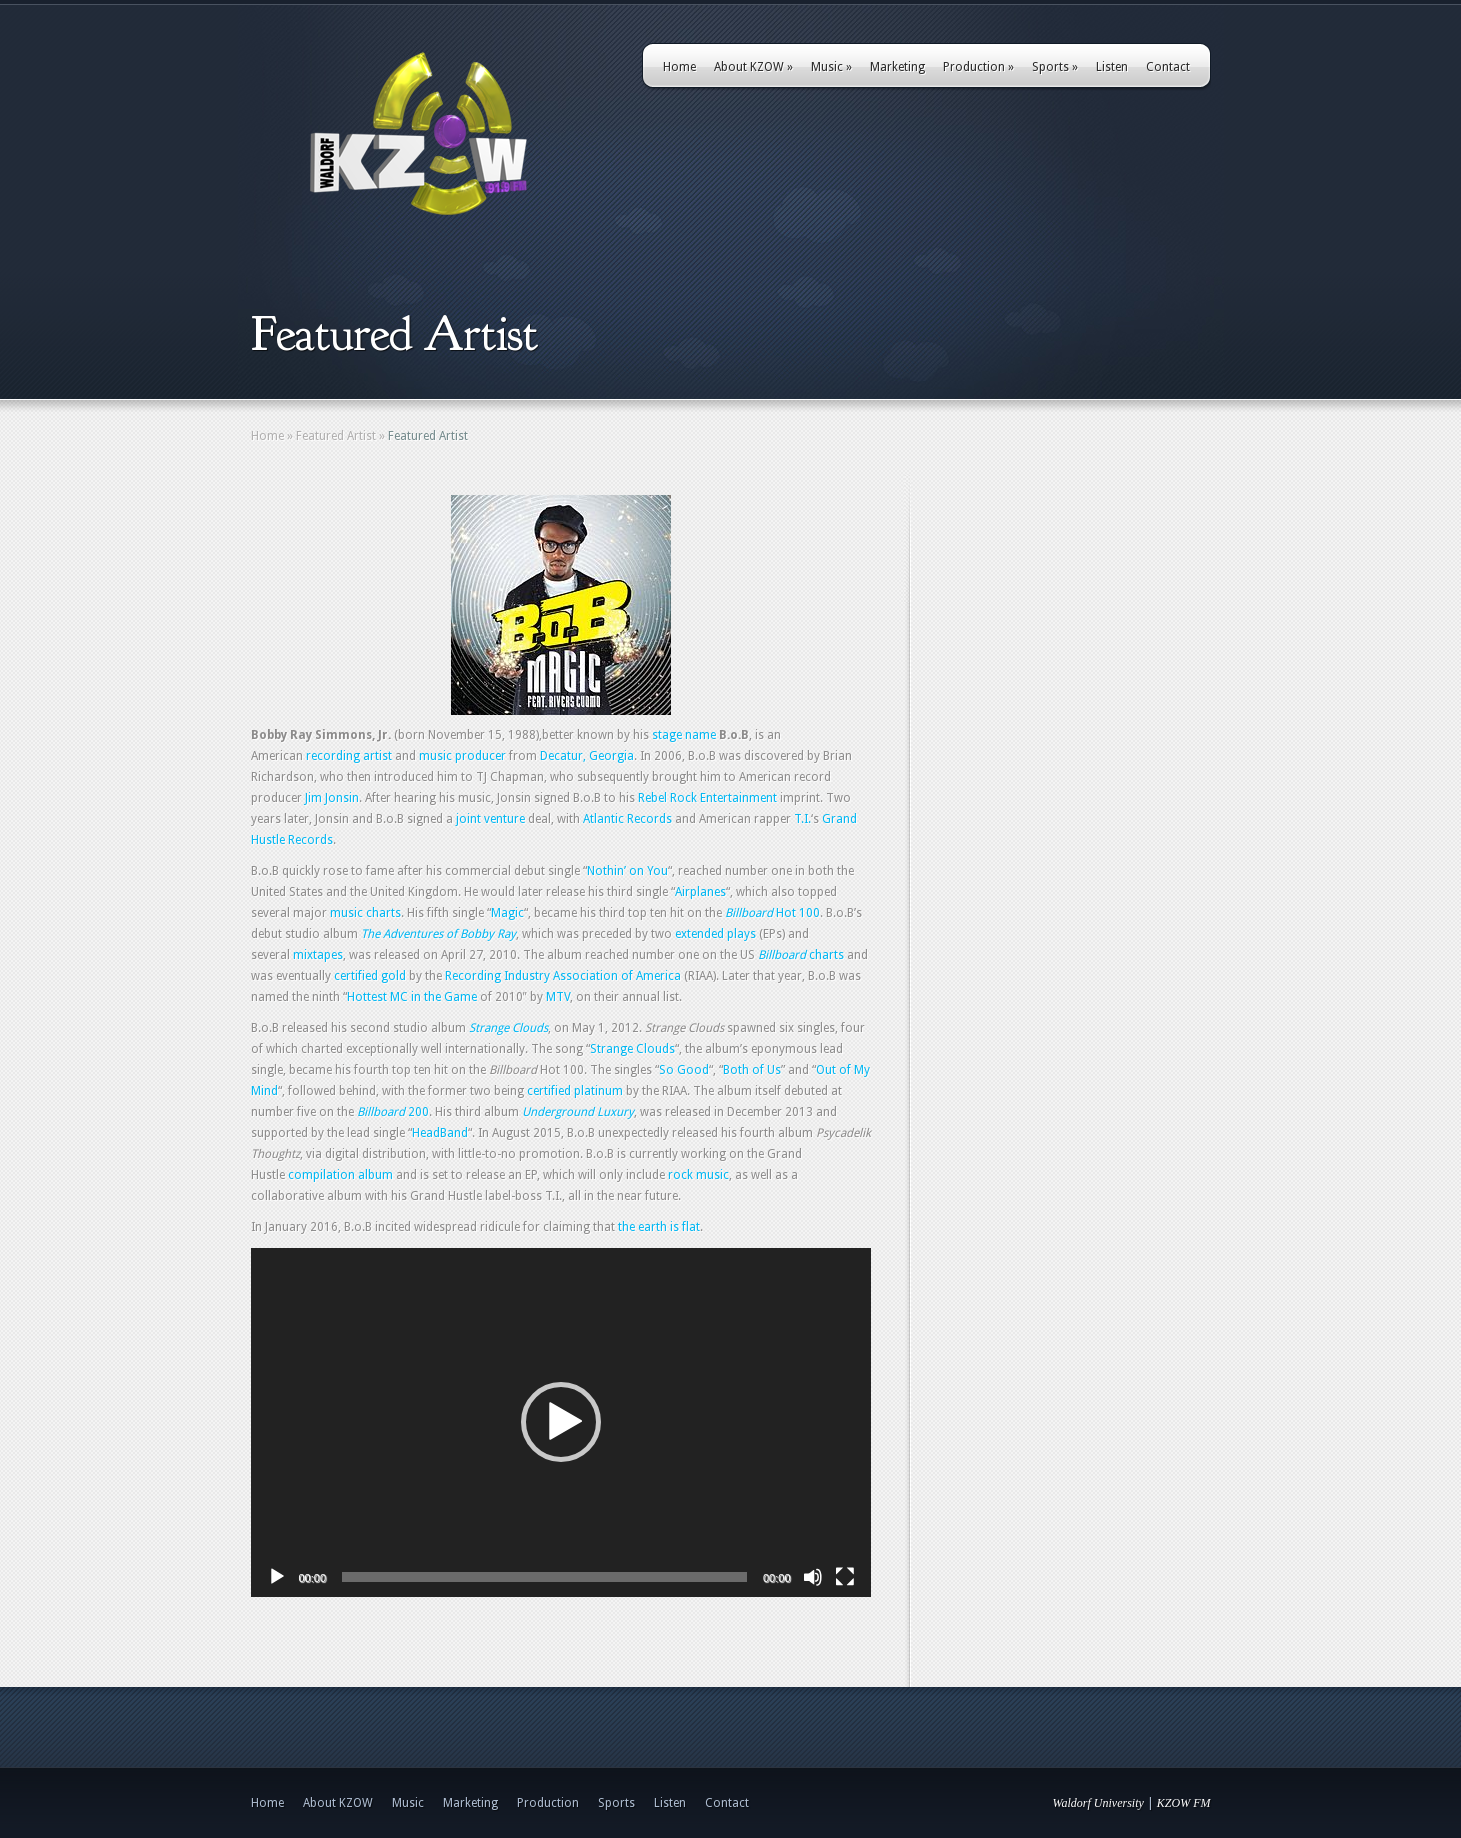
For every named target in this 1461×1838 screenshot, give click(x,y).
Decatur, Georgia (587, 756)
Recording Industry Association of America (563, 976)
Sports (1055, 67)
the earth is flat (659, 1227)
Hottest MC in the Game (412, 997)
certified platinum (575, 1091)
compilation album (340, 1175)
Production (978, 67)
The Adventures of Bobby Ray (438, 934)
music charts (365, 913)
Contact (1168, 67)
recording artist (349, 756)
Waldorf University (1098, 1803)
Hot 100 (772, 913)
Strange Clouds (508, 1028)
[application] (561, 1422)
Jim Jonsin (332, 798)
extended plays (715, 934)
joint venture (490, 819)
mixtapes (318, 955)
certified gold (370, 976)
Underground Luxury (578, 1112)
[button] (561, 1422)
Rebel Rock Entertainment (707, 798)
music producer (462, 756)
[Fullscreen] (845, 1577)
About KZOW (753, 67)
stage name (684, 735)
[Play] (277, 1577)
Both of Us (752, 1070)
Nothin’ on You (627, 871)
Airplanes (700, 892)
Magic (507, 913)
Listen (1112, 67)
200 (393, 1112)
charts (801, 955)
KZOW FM (1184, 1803)
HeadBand (440, 1133)
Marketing (897, 67)
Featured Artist (336, 436)
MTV (558, 997)
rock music (698, 1175)
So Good (684, 1070)
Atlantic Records (627, 819)
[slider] (544, 1577)
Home (679, 67)
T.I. (802, 819)
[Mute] (813, 1577)
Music (831, 67)
